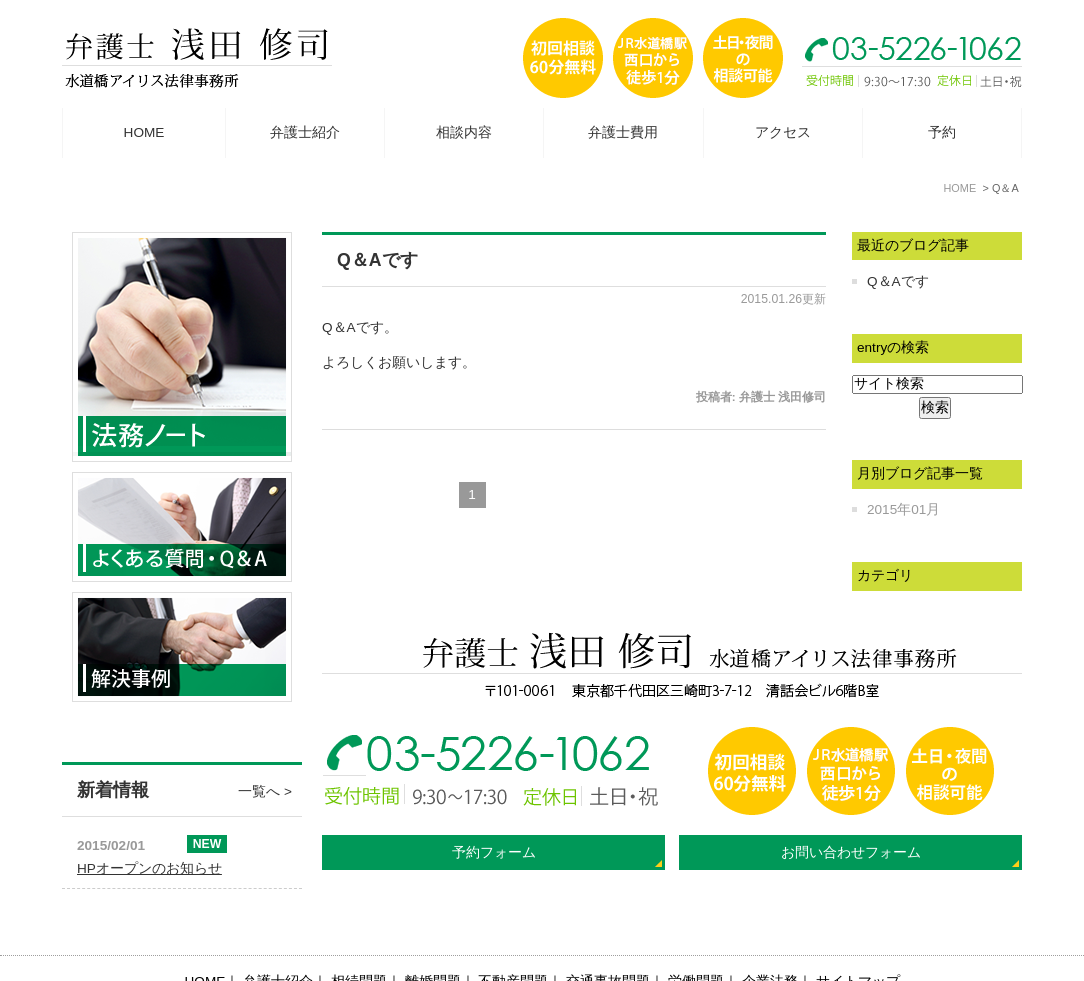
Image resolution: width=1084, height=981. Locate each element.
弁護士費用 (623, 132)
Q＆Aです (377, 260)
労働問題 (696, 933)
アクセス (783, 132)
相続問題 (359, 933)
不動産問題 (513, 933)
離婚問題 (433, 933)
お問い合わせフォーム (851, 852)
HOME (144, 132)
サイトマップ (858, 933)
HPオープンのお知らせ (149, 868)
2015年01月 (903, 509)
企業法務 (770, 933)
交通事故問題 (608, 933)
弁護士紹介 (305, 132)
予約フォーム (494, 852)
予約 (942, 132)
